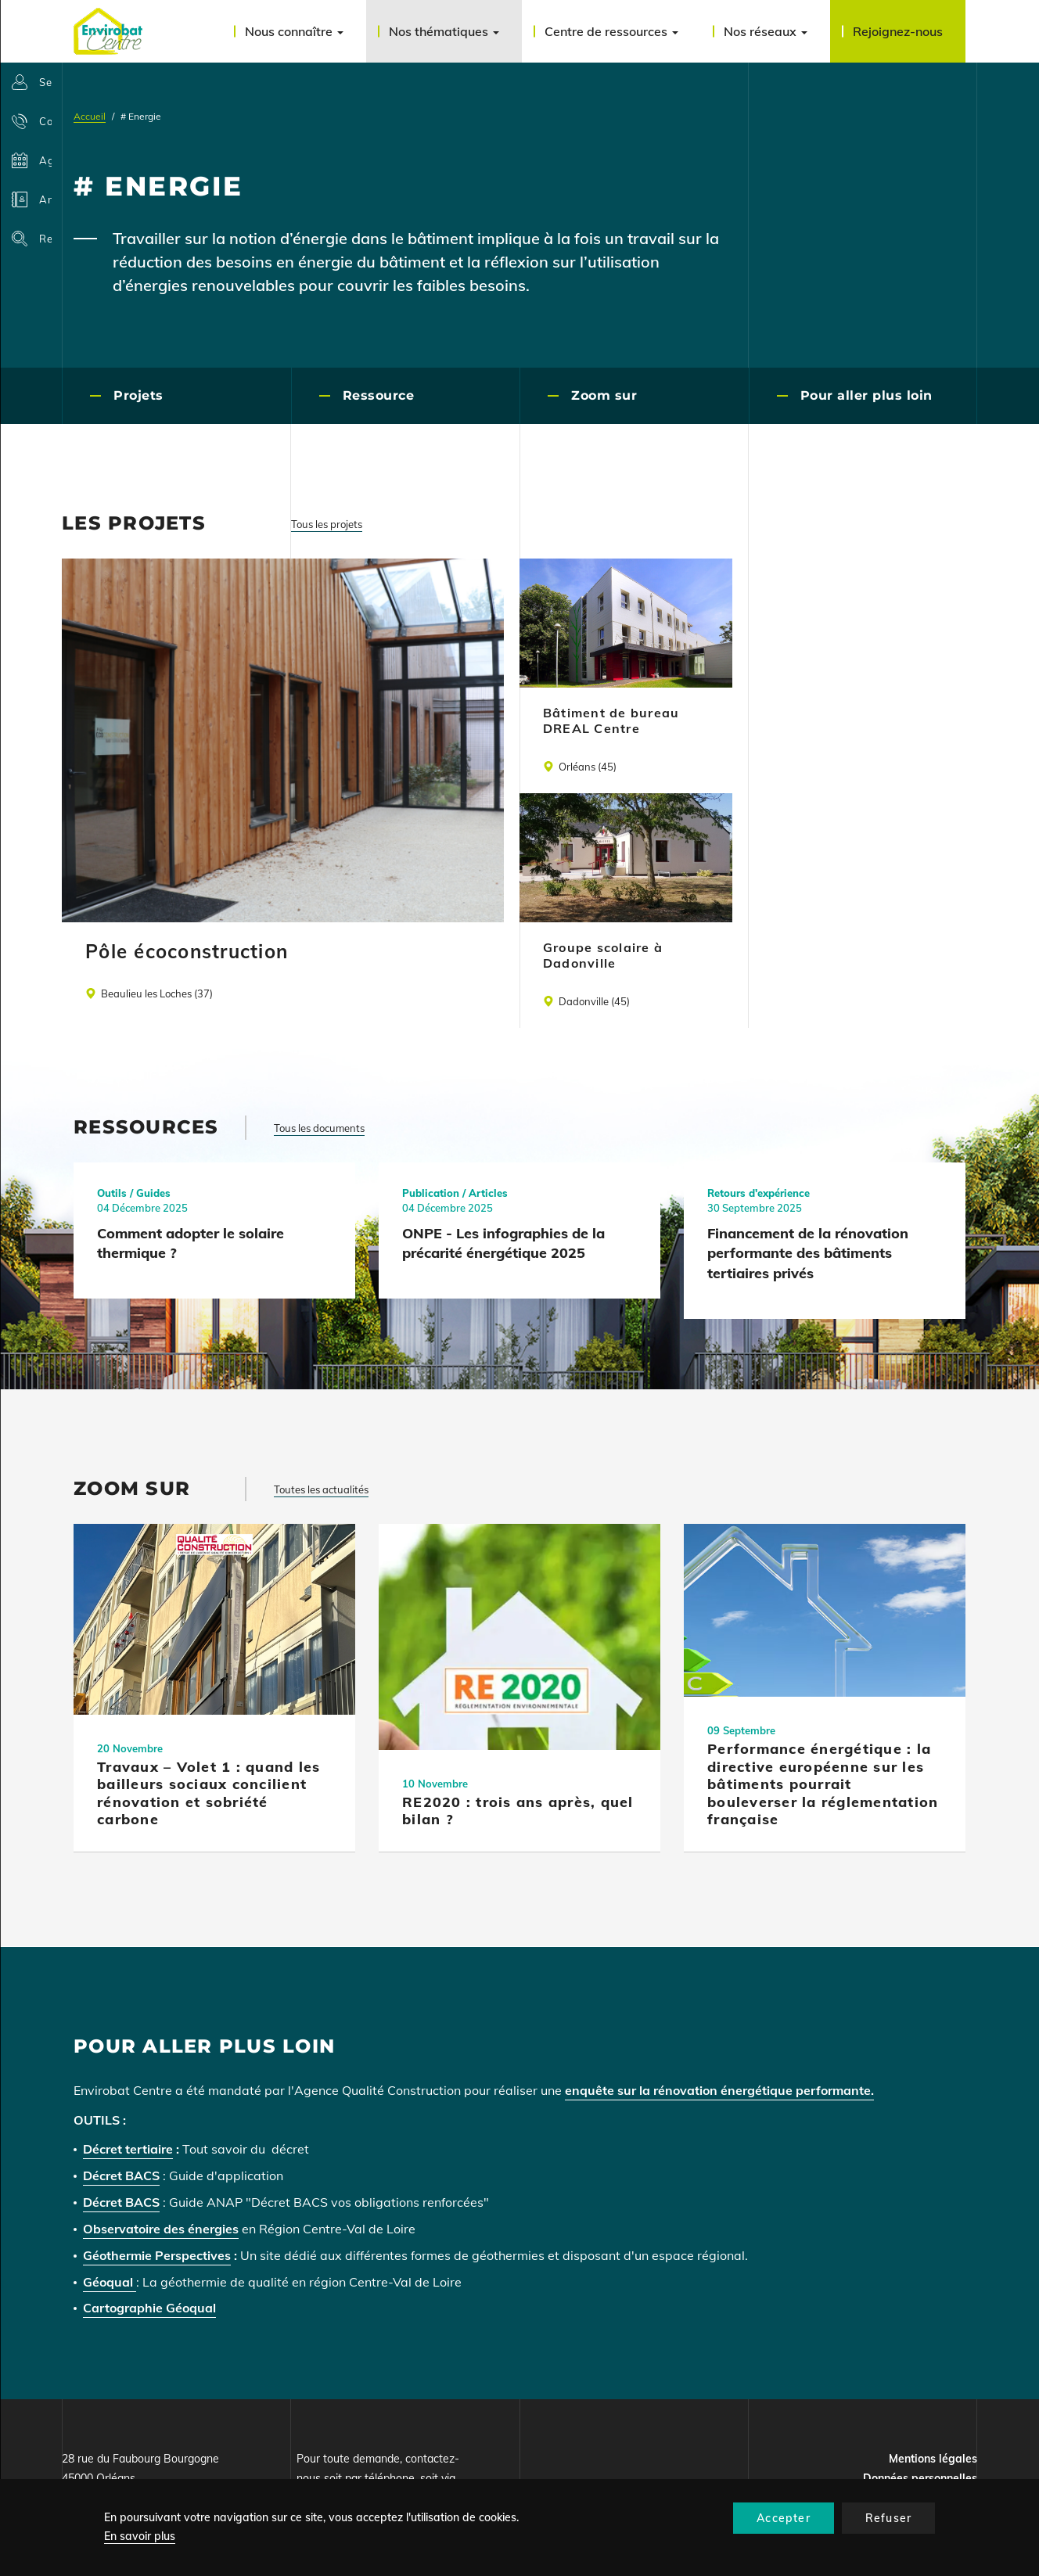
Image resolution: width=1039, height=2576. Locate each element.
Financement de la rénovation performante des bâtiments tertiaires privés (807, 1253)
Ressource (379, 395)
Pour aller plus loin (866, 395)
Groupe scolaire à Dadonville (603, 955)
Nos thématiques (444, 31)
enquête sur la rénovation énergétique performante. (719, 2090)
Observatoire (123, 2228)
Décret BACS (121, 2175)
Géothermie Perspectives (157, 2255)
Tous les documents (319, 1128)
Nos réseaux (765, 31)
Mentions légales (933, 2459)
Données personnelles (920, 2478)
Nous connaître (294, 31)
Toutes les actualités (321, 1489)
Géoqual (109, 2282)
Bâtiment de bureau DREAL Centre (611, 720)
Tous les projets (326, 524)
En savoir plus (139, 2536)
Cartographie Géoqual (149, 2308)
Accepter (784, 2518)
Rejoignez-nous (898, 31)
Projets (138, 395)
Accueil (90, 116)
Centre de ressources (611, 31)
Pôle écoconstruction (186, 951)
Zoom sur (604, 395)
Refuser (888, 2518)
